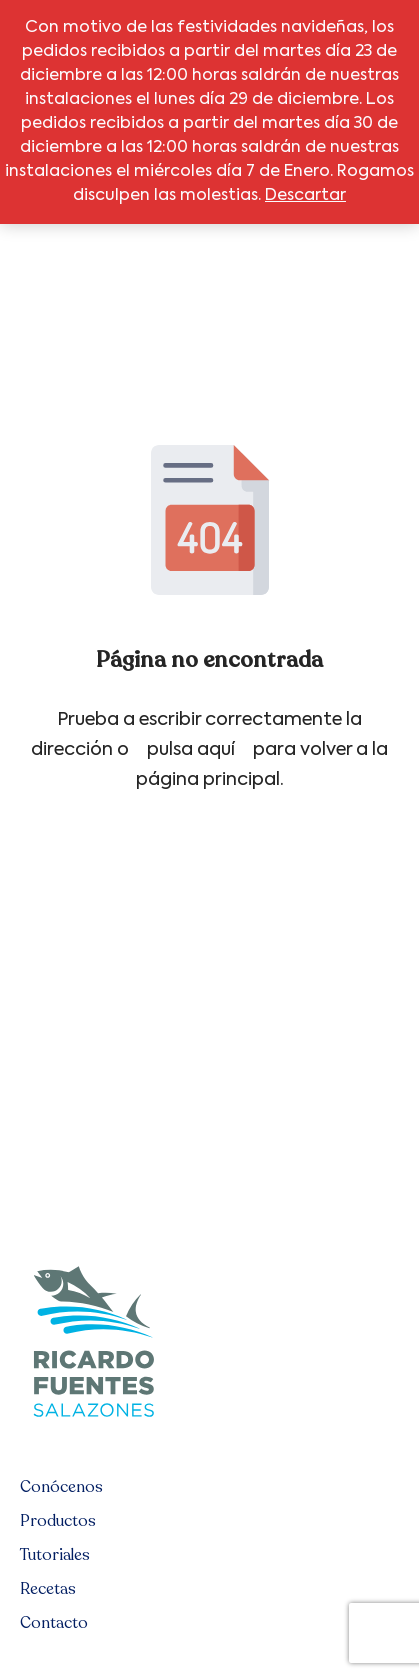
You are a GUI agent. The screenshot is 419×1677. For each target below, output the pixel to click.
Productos (58, 1521)
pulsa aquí (191, 750)
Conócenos (61, 1487)
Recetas (48, 1589)
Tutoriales (55, 1555)
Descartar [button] (305, 196)
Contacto (54, 1623)
